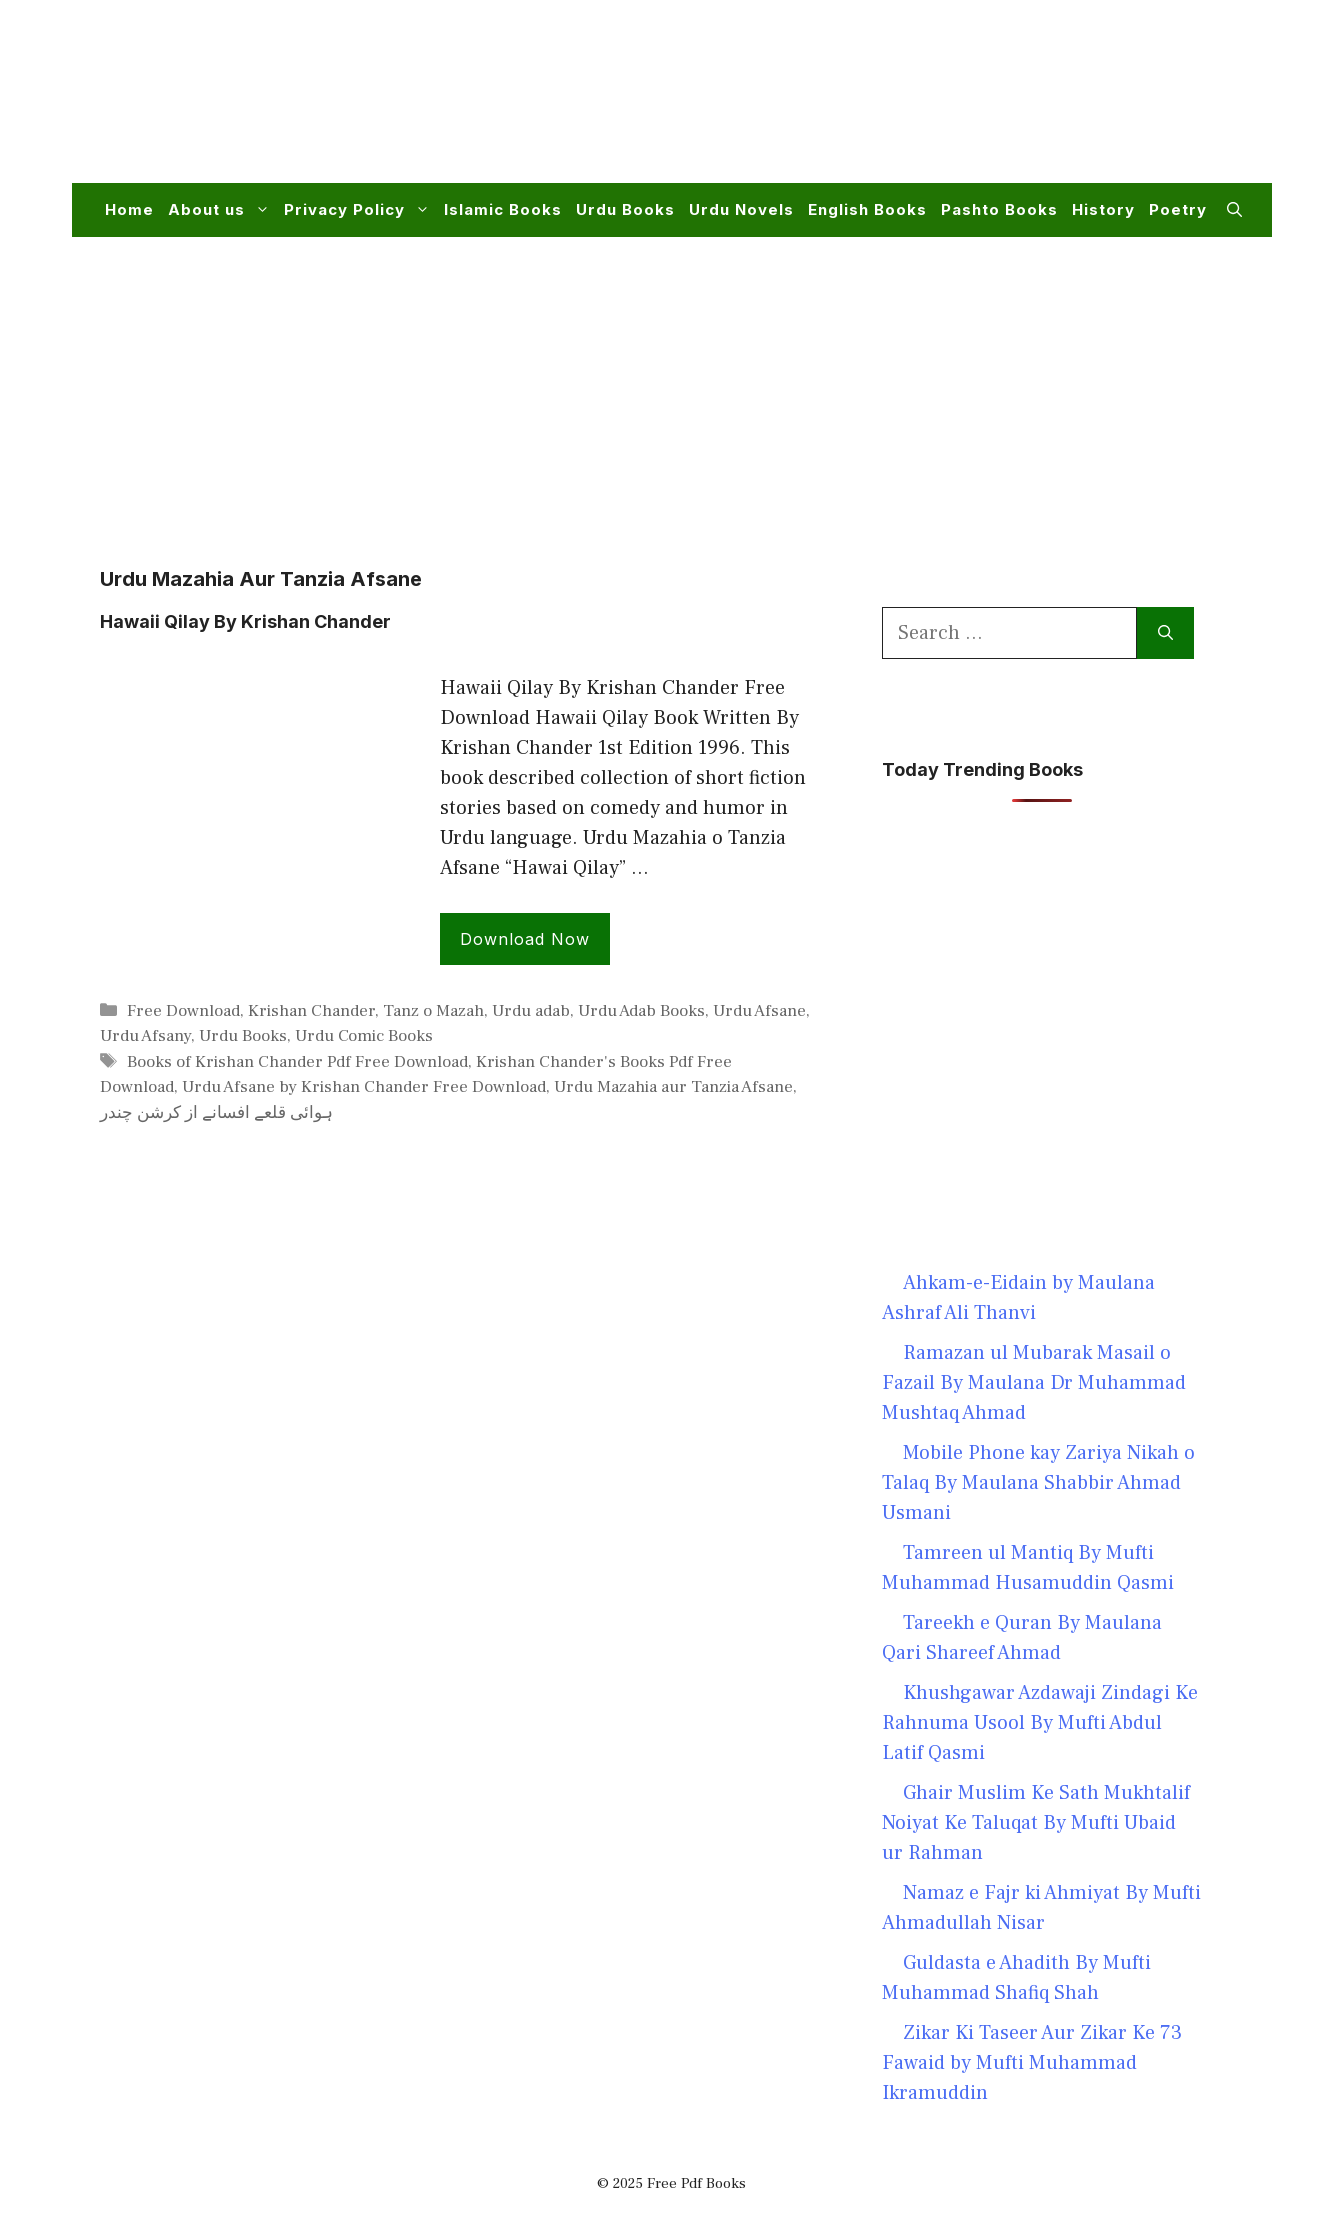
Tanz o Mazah (433, 1011)
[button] (1234, 210)
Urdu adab (531, 1011)
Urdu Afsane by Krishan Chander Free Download (364, 1087)
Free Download (183, 1011)
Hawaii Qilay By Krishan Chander (245, 621)
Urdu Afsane (759, 1011)
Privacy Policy (360, 210)
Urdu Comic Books (364, 1036)
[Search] (1165, 633)
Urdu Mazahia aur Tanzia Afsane (673, 1087)
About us (222, 210)
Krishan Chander (311, 1011)
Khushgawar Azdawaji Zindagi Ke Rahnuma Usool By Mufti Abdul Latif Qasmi (1040, 1723)
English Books (867, 209)
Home (129, 209)
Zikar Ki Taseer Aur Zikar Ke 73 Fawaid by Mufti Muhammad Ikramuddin (1032, 2063)
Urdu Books (625, 209)
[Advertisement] (878, 104)
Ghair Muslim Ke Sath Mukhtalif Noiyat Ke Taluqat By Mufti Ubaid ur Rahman (1036, 1823)
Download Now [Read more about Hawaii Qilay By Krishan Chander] (525, 939)
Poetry (1178, 209)
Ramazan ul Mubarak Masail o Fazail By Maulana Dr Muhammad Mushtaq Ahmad (1034, 1383)
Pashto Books (999, 209)
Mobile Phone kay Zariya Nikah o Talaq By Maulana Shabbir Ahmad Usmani (1038, 1483)
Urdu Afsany (145, 1036)
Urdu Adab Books (641, 1011)
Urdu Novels (741, 209)
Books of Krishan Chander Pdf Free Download (297, 1062)
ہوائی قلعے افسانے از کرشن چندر (216, 1113)
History (1103, 209)
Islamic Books (503, 209)
